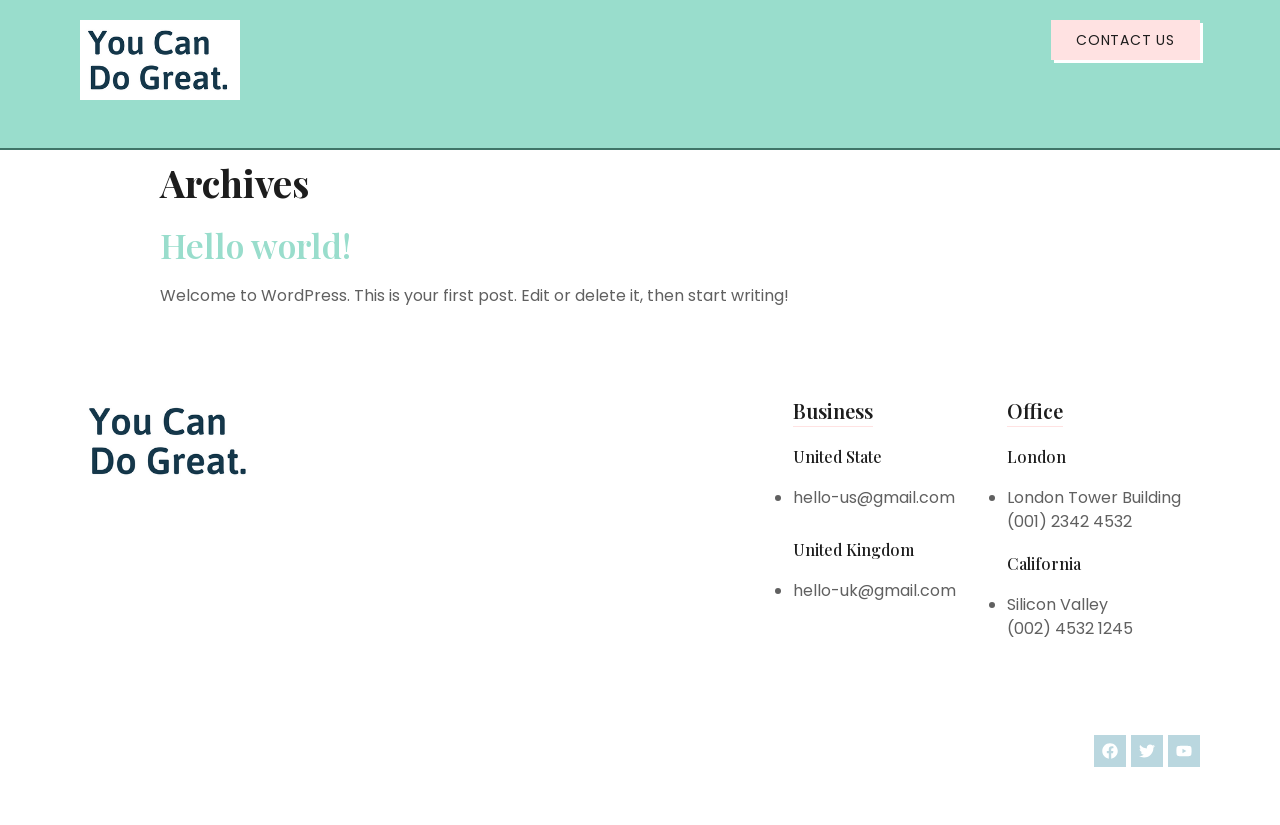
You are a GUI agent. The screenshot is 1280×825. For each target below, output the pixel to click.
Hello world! (255, 245)
